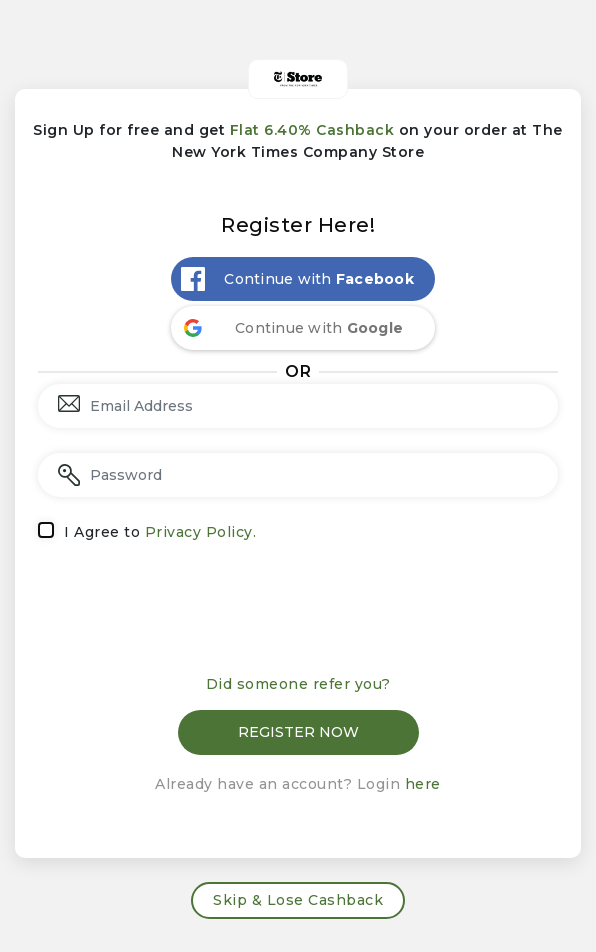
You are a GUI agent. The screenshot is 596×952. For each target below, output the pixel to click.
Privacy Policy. (201, 532)
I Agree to (160, 532)
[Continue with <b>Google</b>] (303, 328)
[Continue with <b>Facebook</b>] (303, 279)
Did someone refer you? (298, 684)
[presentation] (298, 615)
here (423, 784)
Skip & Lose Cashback (298, 900)
